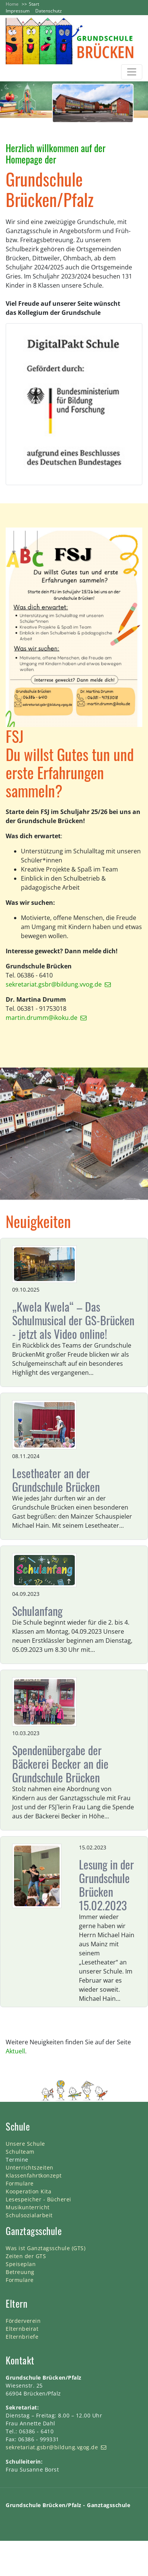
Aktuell (15, 2051)
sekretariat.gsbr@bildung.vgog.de (52, 2447)
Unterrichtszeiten (30, 2167)
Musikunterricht (28, 2207)
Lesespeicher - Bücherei (38, 2199)
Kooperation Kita (28, 2191)
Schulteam (20, 2151)
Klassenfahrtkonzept (34, 2175)
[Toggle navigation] (131, 71)
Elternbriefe (22, 2336)
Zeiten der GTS (26, 2256)
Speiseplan (21, 2264)
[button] (11, 101)
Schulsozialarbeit (29, 2215)
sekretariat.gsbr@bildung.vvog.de (54, 984)
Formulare (20, 2183)
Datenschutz (48, 11)
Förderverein (23, 2320)
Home (12, 4)
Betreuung (20, 2272)
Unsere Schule (25, 2143)
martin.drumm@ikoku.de (41, 1017)
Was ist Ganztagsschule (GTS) (45, 2248)
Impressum (18, 11)
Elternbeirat (22, 2328)
